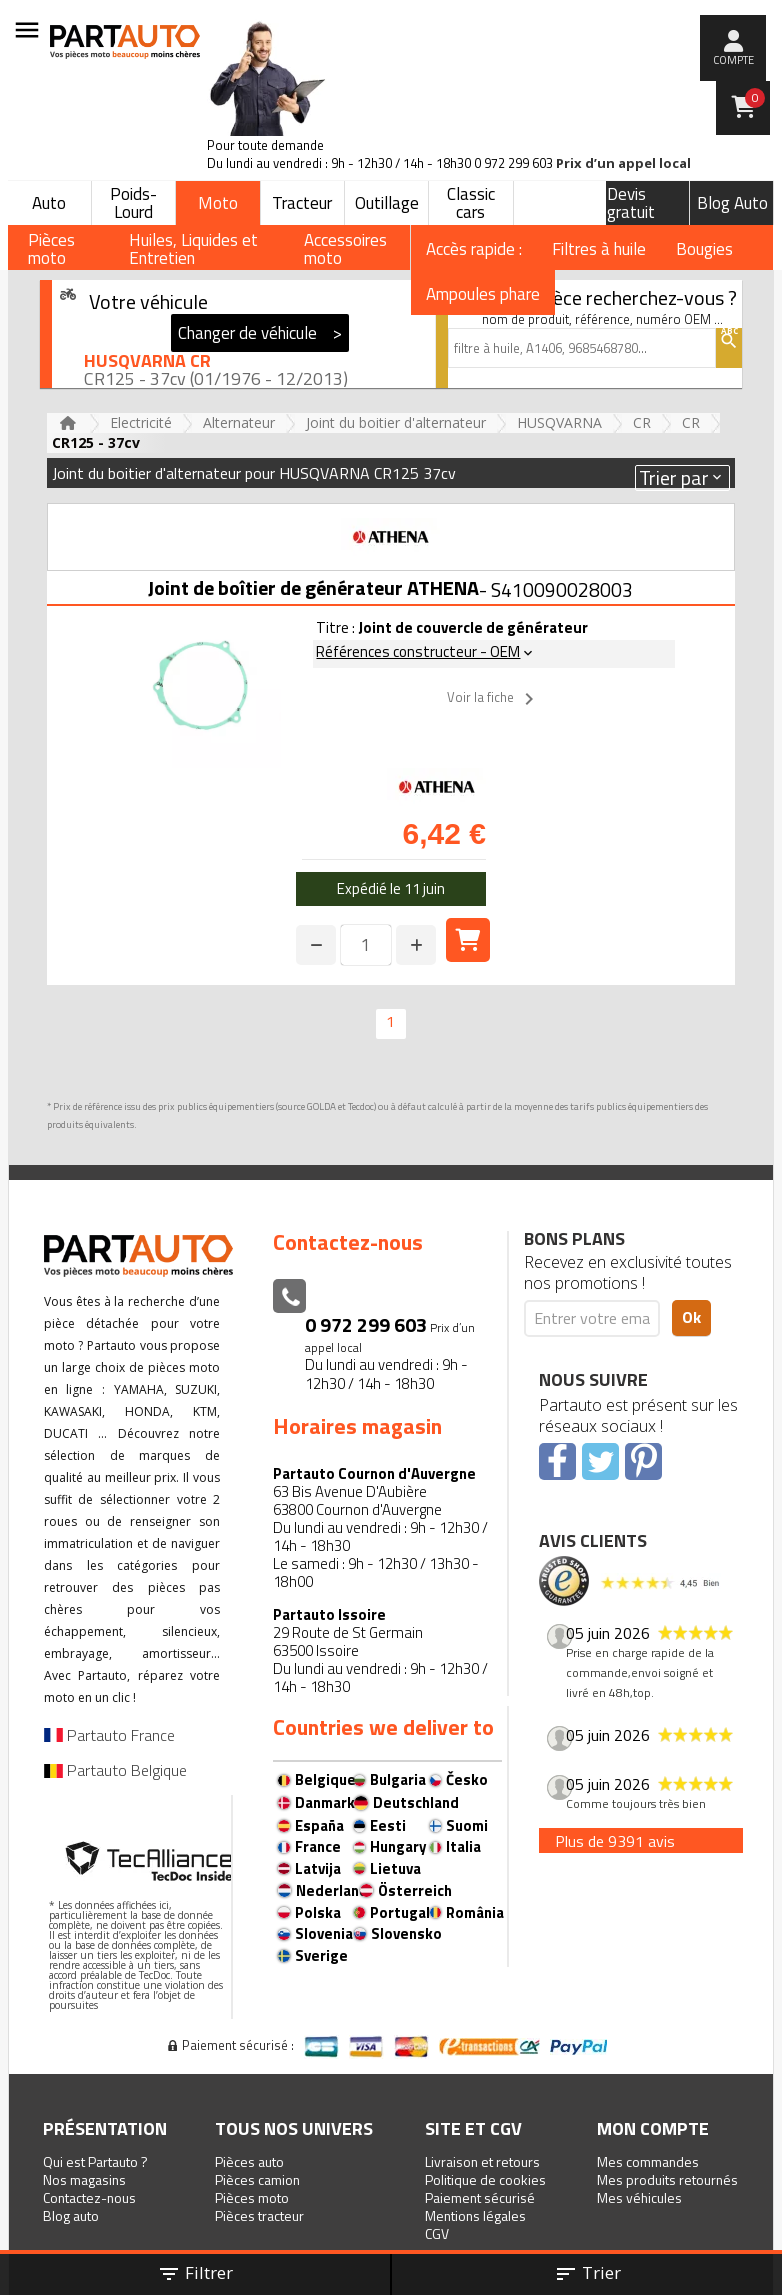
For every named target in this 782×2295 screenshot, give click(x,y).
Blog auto (71, 2215)
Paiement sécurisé (480, 2197)
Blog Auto (732, 203)
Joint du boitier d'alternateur (396, 422)
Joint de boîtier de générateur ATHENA (313, 587)
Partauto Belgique (115, 1770)
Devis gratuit (631, 203)
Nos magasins (84, 2179)
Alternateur (239, 422)
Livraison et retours (482, 2161)
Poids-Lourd (133, 203)
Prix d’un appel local (623, 163)
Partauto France (109, 1735)
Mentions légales (475, 2215)
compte (733, 60)
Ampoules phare (483, 294)
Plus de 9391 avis (615, 1841)
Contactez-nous (89, 2197)
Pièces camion (257, 2179)
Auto (49, 203)
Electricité (141, 422)
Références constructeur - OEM (426, 651)
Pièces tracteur (259, 2215)
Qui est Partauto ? (95, 2161)
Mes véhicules (639, 2197)
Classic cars (471, 203)
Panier (755, 98)
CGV (437, 2233)
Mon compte (653, 2128)
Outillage (387, 203)
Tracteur (302, 203)
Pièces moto (252, 2197)
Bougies (704, 249)
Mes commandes (648, 2161)
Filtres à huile (599, 249)
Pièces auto (249, 2161)
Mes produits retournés (667, 2179)
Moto (218, 203)
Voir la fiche (494, 699)
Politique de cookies (485, 2179)
